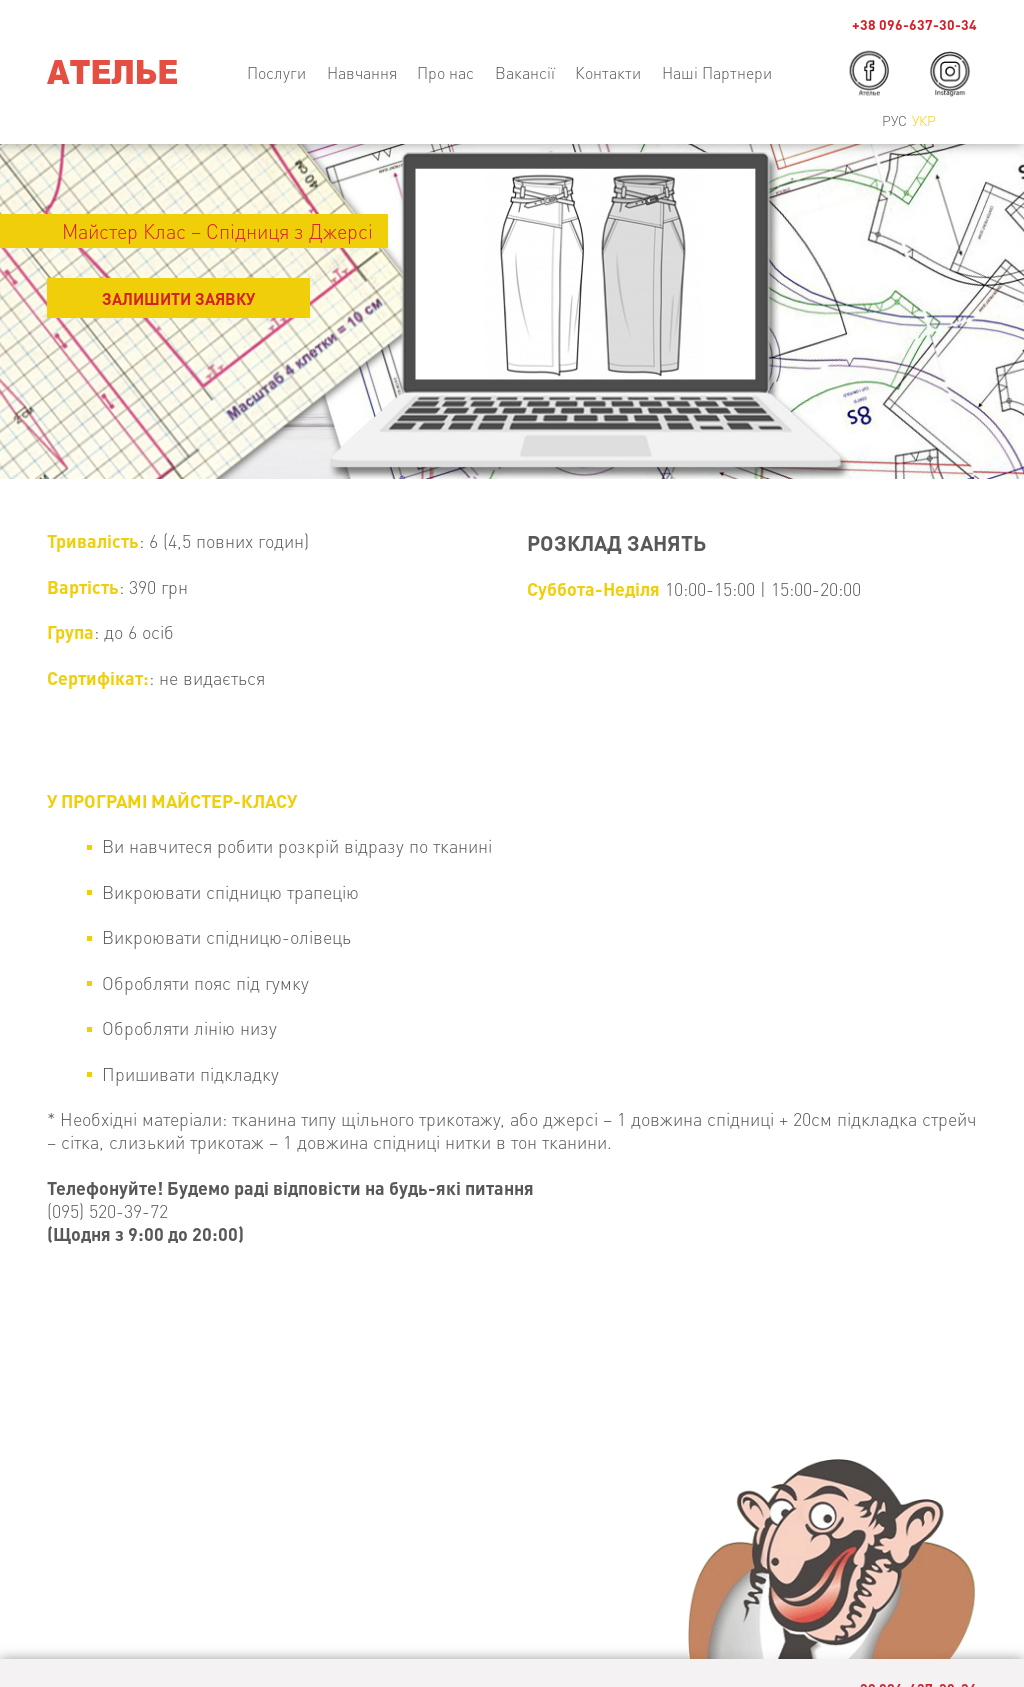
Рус (894, 120)
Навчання (362, 72)
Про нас (445, 72)
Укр (924, 120)
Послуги (276, 72)
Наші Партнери (717, 72)
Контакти (608, 72)
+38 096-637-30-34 (914, 24)
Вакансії (525, 72)
